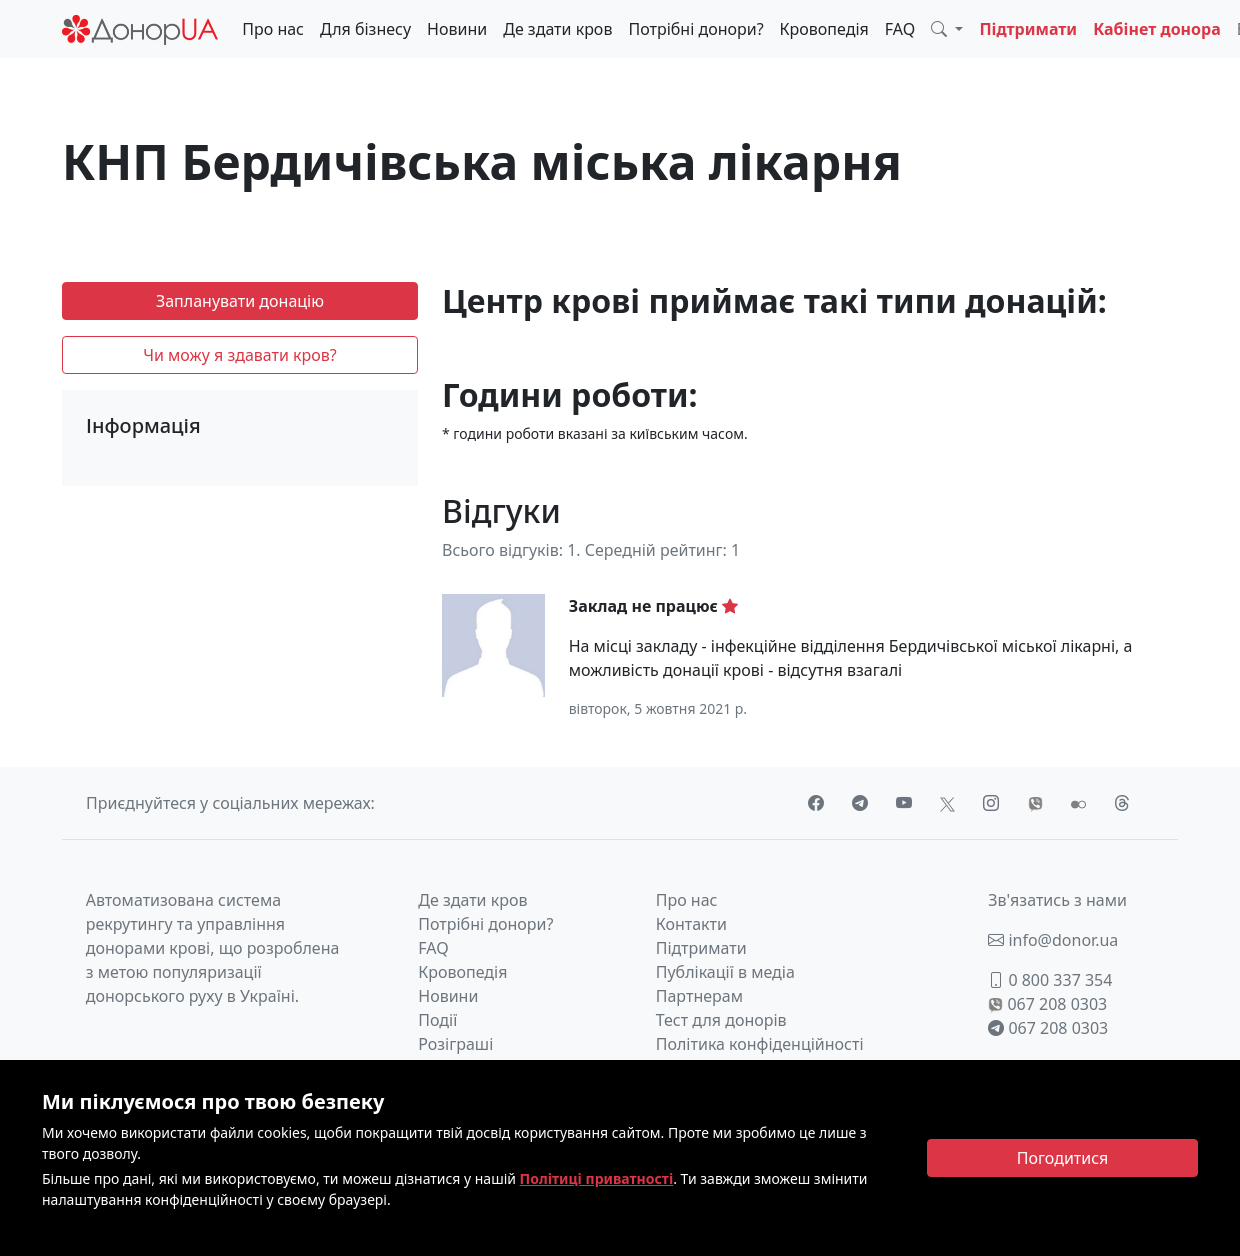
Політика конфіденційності (760, 1044)
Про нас (273, 29)
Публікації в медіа (725, 972)
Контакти (691, 924)
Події (437, 1020)
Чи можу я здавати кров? (240, 355)
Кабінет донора (1157, 29)
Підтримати (1028, 29)
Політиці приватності (597, 1178)
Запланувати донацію (240, 301)
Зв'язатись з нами (1057, 900)
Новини (457, 29)
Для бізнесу (365, 29)
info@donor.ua (1053, 940)
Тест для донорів (721, 1020)
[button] (947, 29)
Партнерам (699, 996)
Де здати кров (557, 29)
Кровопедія (824, 29)
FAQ (900, 29)
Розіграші (455, 1044)
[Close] (1062, 1158)
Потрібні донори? (695, 29)
